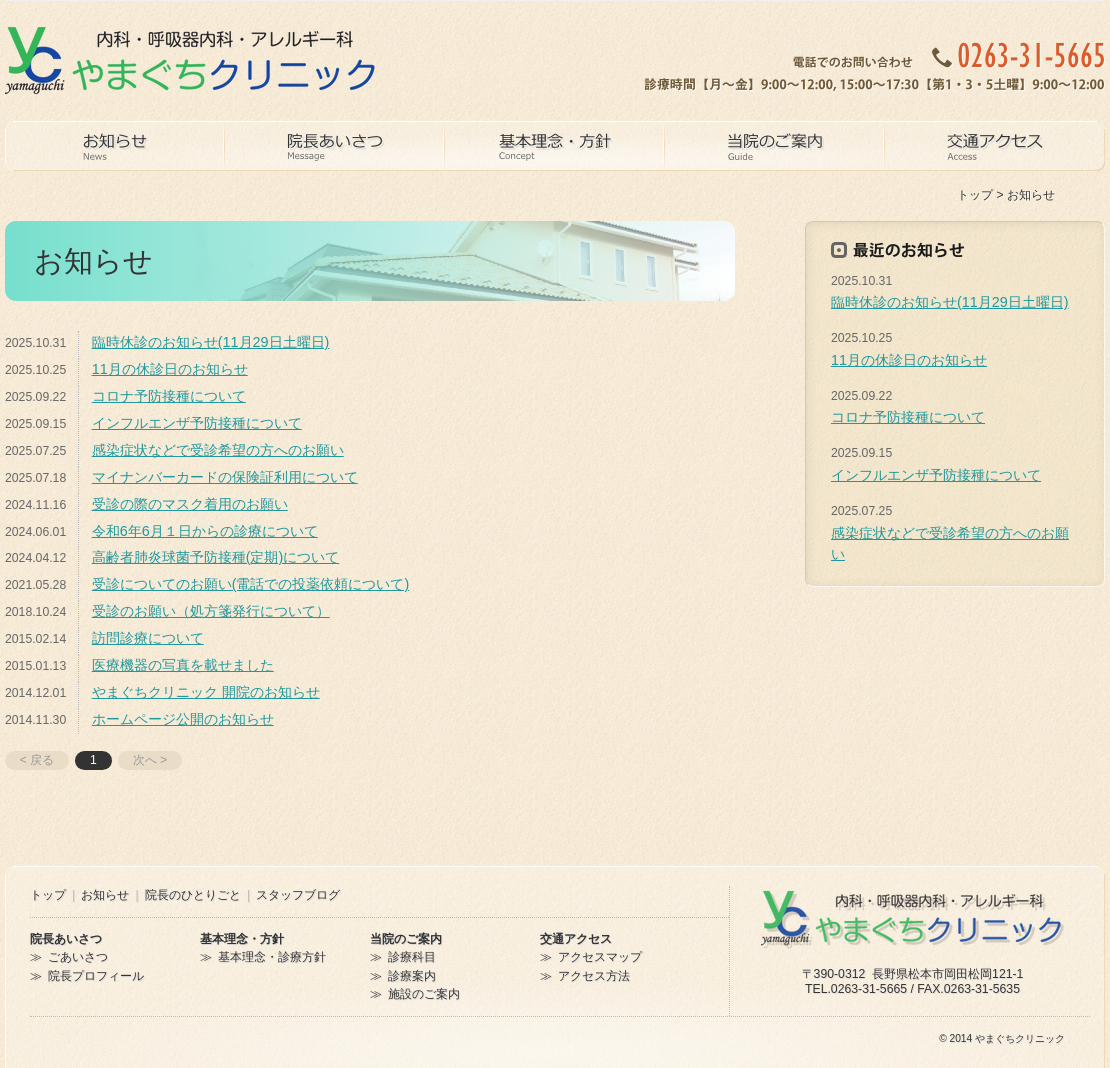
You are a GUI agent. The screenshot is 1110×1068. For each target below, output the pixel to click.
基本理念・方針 (242, 939)
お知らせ (105, 895)
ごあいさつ (78, 957)
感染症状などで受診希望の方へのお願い (218, 450)
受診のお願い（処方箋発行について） (211, 611)
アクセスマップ (600, 957)
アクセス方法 (594, 976)
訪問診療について (148, 638)
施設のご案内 (424, 994)
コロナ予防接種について (169, 396)
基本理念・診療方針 (272, 957)
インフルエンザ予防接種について (197, 423)
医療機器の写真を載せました (183, 665)
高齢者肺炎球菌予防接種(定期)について (216, 557)
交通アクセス (576, 939)
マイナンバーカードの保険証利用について (225, 477)
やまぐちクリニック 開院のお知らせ (206, 692)
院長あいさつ (66, 939)
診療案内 (412, 976)
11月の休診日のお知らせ (170, 369)
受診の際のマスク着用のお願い (190, 504)
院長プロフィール (96, 976)
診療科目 (412, 957)
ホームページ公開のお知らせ (183, 719)
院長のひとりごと (193, 895)
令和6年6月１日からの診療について (205, 531)
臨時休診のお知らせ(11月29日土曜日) (211, 342)
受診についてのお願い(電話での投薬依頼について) (251, 584)
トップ (975, 195)
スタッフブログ (298, 895)
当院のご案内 (406, 939)
